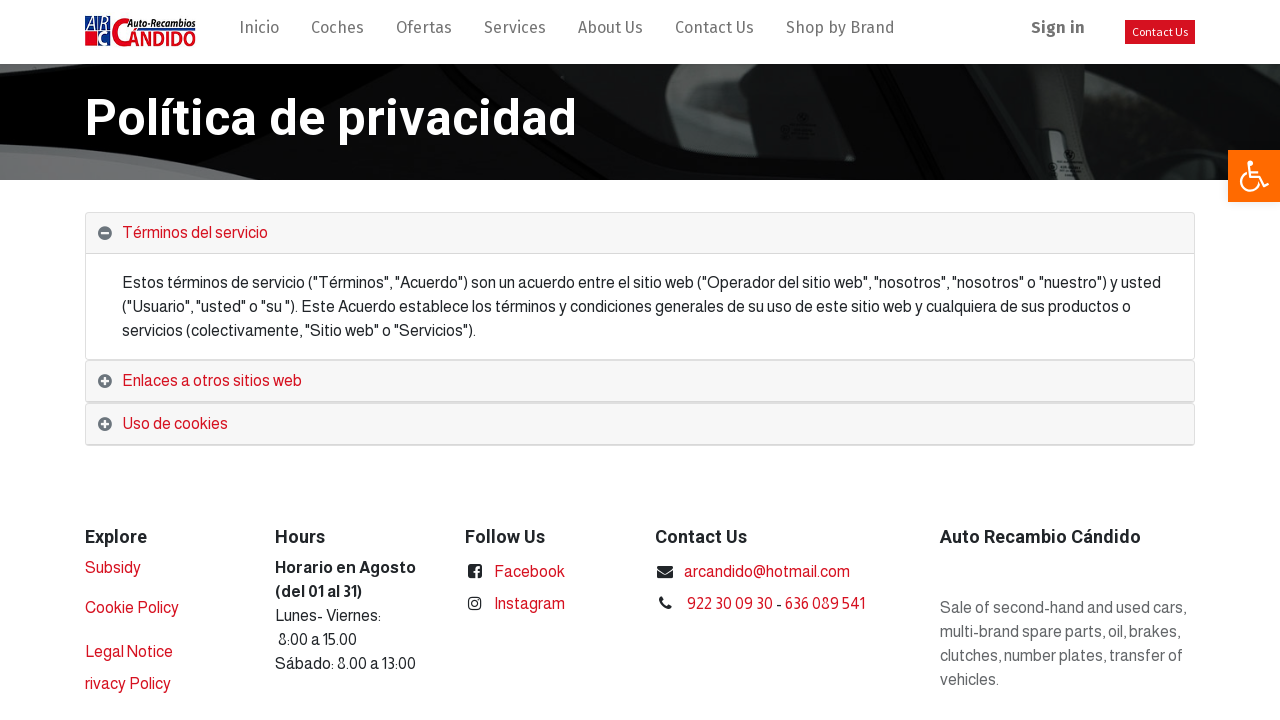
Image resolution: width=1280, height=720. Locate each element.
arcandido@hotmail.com (767, 571)
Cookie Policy (132, 607)
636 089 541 (825, 603)
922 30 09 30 (730, 603)
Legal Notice (129, 651)
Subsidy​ (113, 567)
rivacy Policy (128, 683)
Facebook (529, 571)
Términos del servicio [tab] (195, 232)
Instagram (529, 603)
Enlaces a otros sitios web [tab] (212, 380)
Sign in (1058, 27)
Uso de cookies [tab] (175, 423)
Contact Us (1160, 31)
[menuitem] (259, 32)
